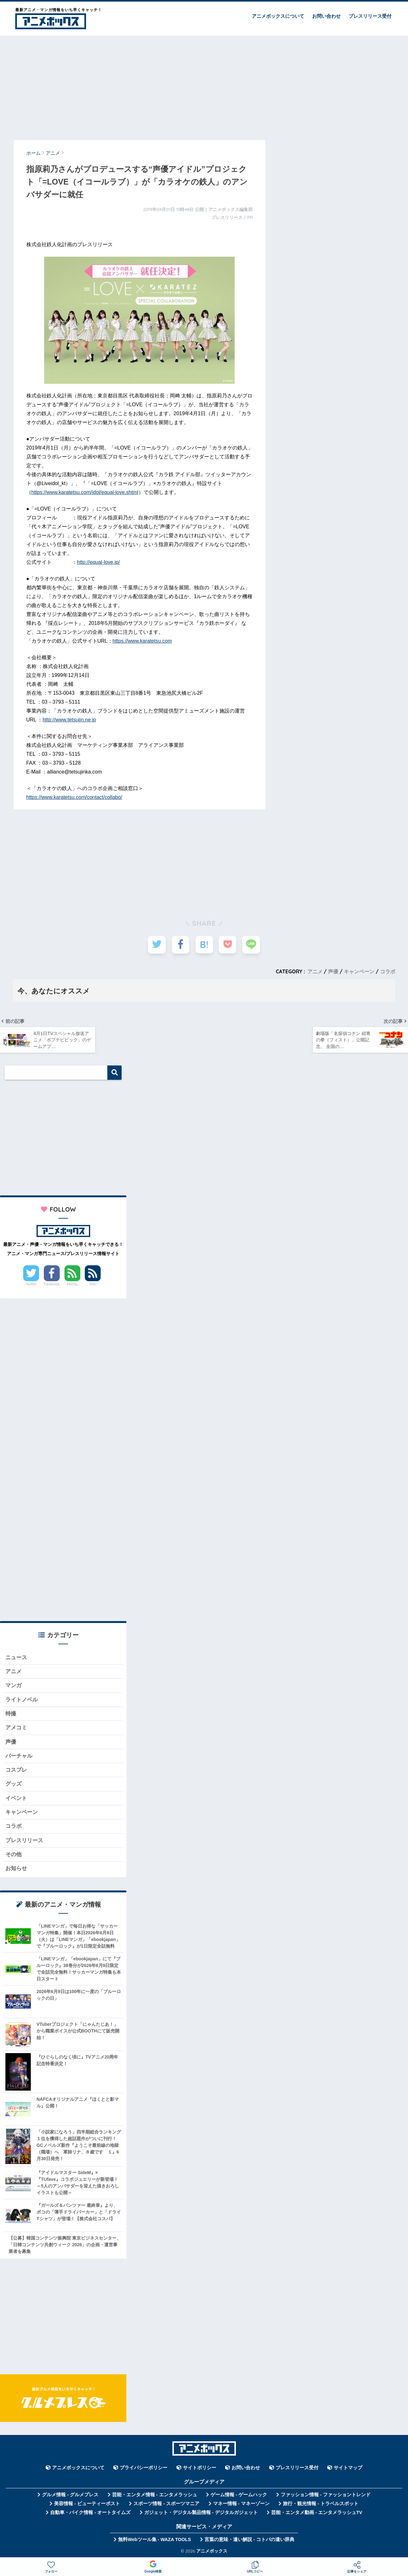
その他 (13, 1856)
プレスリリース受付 (370, 16)
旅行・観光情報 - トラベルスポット (320, 2504)
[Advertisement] (204, 84)
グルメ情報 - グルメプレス (70, 2495)
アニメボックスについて (278, 16)
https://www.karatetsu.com (142, 641)
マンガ (13, 1687)
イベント (16, 1799)
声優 (333, 971)
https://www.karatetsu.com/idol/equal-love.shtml (84, 492)
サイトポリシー (199, 2468)
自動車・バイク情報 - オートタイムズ (90, 2514)
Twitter (31, 1285)
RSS (93, 1285)
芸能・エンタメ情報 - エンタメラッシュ (154, 2495)
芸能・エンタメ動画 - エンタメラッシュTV (316, 2514)
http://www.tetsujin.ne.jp (69, 719)
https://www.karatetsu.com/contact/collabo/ (74, 797)
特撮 (10, 1715)
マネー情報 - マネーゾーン (241, 2504)
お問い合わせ (326, 16)
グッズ (13, 1785)
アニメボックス (211, 2552)
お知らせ (16, 1870)
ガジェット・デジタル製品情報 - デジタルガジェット (201, 2514)
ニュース (16, 1658)
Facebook (52, 1285)
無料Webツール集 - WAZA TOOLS (154, 2540)
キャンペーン (359, 971)
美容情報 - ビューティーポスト (87, 2504)
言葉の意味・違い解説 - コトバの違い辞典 (249, 2540)
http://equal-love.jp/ (98, 562)
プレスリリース (24, 1842)
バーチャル (18, 1757)
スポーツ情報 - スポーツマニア (166, 2504)
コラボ (387, 971)
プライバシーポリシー (143, 2468)
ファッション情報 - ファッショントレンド (326, 2495)
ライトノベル (21, 1701)
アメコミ (16, 1729)
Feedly (72, 1285)
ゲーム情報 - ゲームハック (239, 2495)
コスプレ (16, 1771)
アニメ (315, 971)
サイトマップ (348, 2468)
